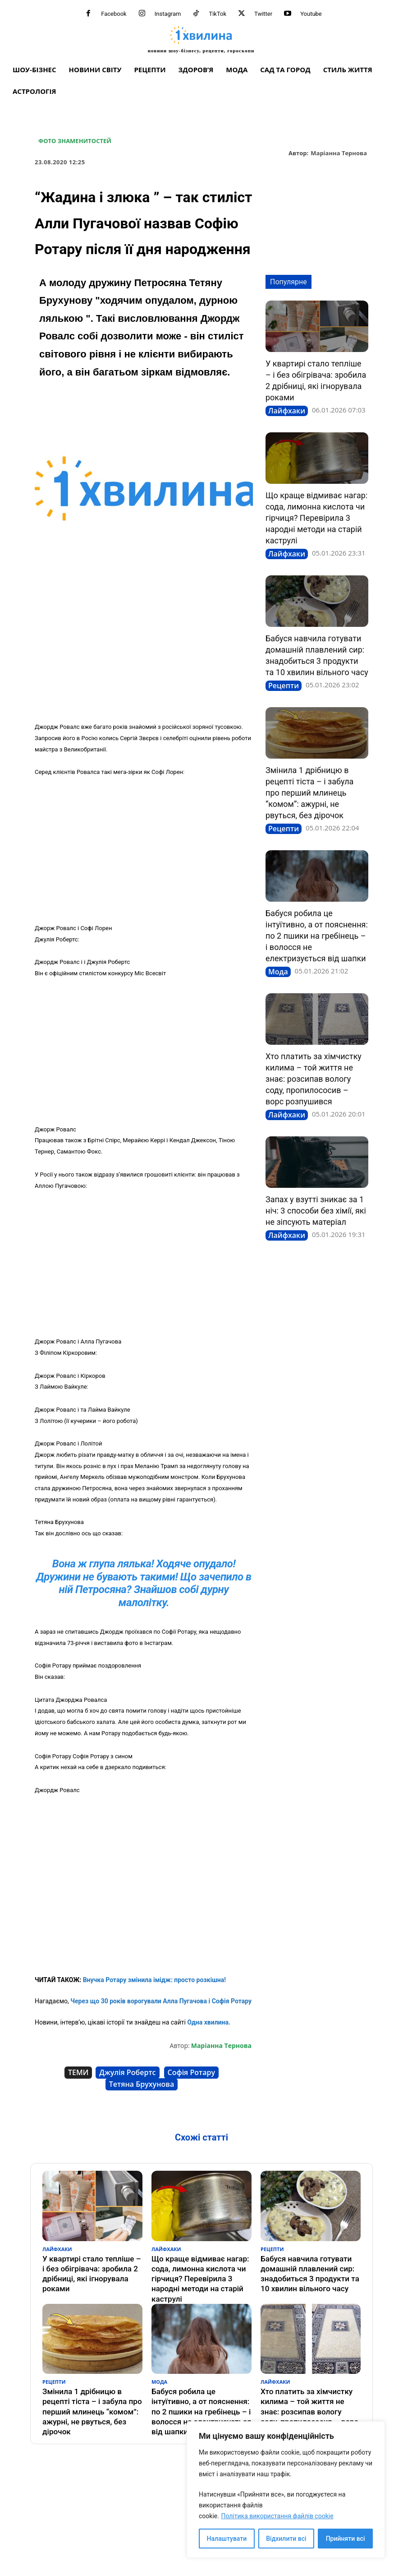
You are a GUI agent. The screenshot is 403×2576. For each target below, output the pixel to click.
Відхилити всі (286, 2538)
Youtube (311, 13)
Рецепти (283, 685)
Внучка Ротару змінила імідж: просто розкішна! (154, 1979)
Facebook (113, 13)
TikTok (217, 13)
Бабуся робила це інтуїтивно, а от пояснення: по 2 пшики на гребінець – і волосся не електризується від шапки (317, 935)
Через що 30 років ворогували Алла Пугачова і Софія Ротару (161, 2001)
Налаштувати (227, 2538)
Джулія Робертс (127, 2072)
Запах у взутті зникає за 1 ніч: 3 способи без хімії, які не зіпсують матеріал (316, 1211)
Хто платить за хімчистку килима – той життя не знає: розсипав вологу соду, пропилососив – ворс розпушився (314, 1079)
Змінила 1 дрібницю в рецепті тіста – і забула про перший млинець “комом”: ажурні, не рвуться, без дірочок (309, 792)
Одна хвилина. (208, 2022)
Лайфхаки (286, 411)
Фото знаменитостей (74, 141)
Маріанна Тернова (339, 153)
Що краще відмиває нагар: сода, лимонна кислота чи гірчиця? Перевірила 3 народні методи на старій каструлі (316, 518)
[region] (286, 2489)
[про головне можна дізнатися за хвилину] (201, 39)
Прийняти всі (345, 2538)
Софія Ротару (191, 2072)
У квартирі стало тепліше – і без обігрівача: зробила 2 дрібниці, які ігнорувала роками (90, 2266)
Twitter (263, 13)
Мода (278, 972)
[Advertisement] (144, 649)
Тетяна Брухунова (141, 2084)
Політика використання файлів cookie (277, 2516)
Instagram (168, 13)
